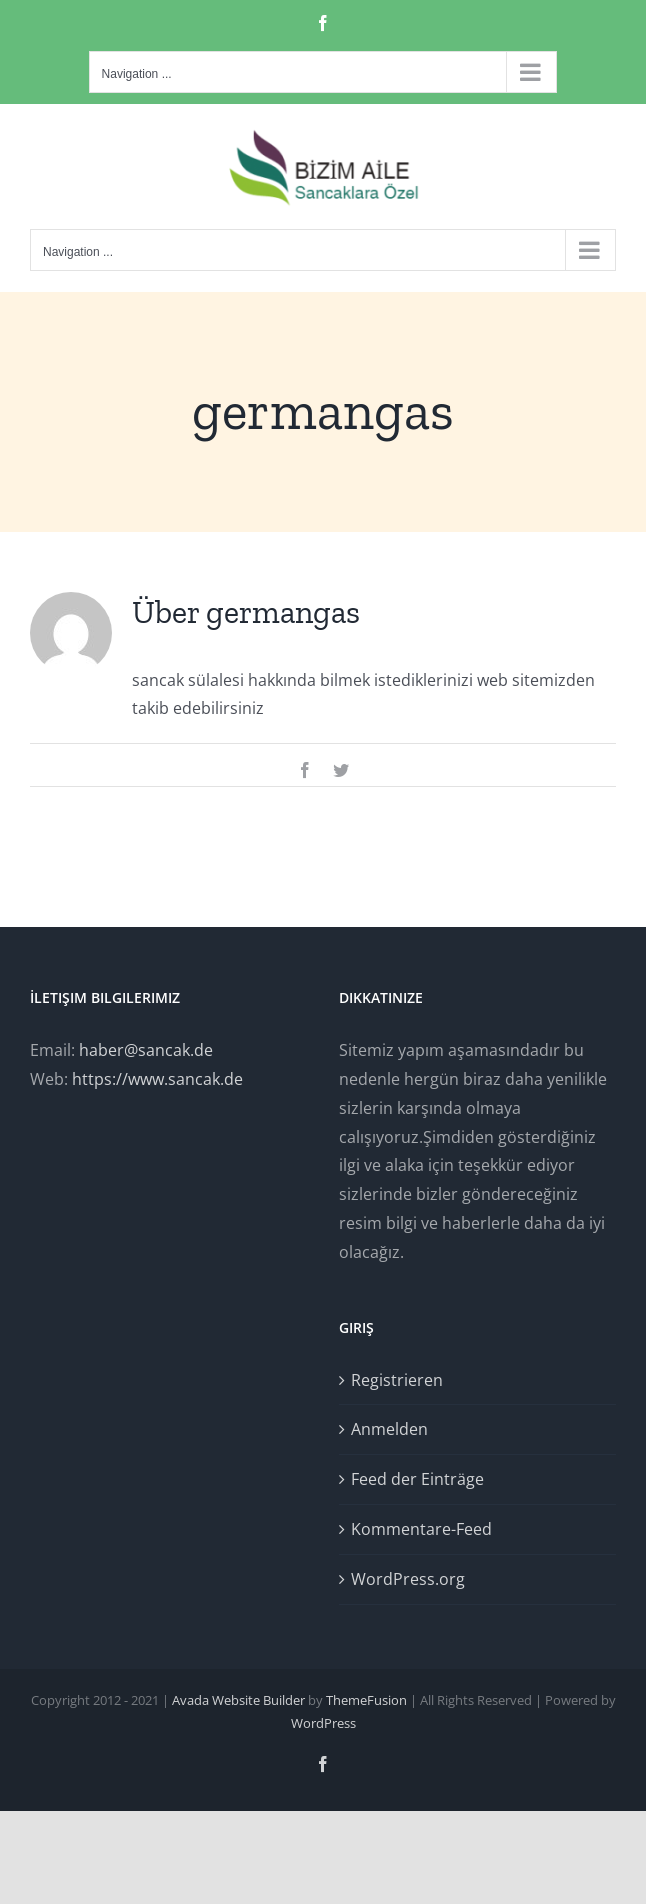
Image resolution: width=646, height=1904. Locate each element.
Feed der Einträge (417, 1479)
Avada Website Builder (238, 1700)
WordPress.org (408, 1579)
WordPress (323, 1723)
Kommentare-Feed (421, 1529)
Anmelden (389, 1429)
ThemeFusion (366, 1700)
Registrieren (397, 1380)
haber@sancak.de (146, 1050)
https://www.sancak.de (157, 1079)
